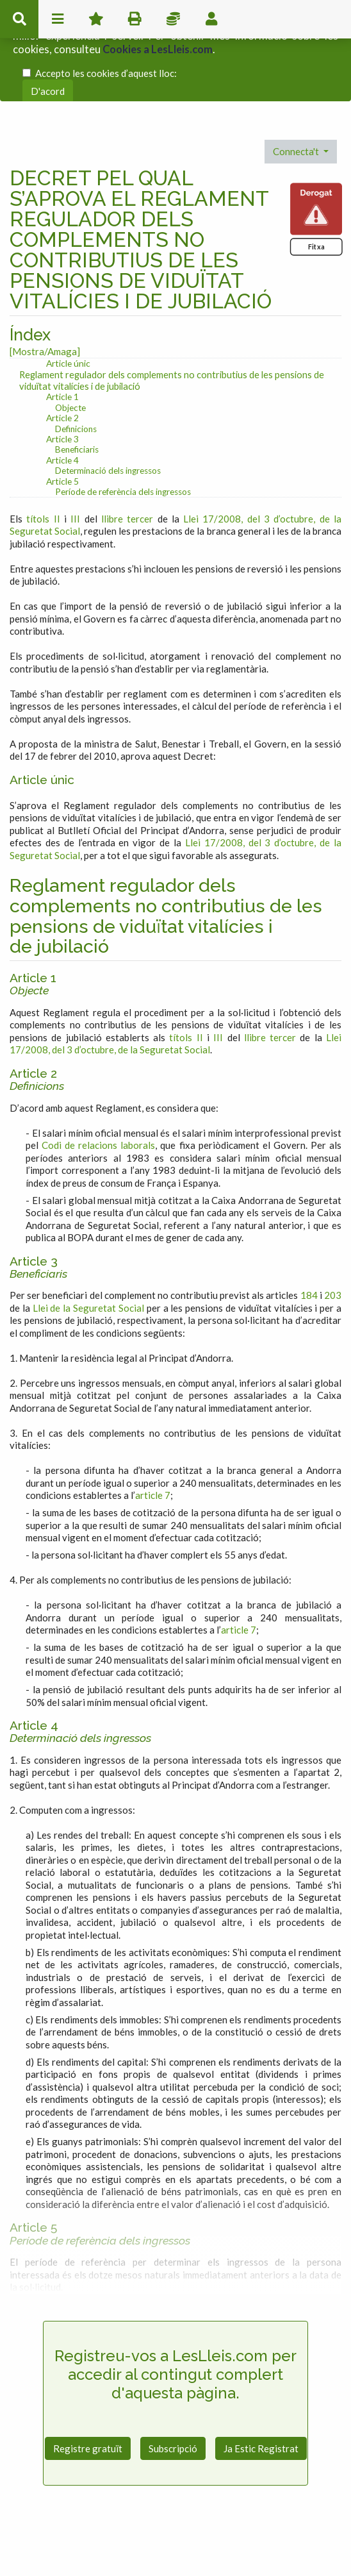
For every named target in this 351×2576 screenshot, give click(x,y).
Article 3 (62, 390)
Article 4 (62, 411)
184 (309, 1247)
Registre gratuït (87, 2400)
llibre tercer (127, 470)
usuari (211, 19)
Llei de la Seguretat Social (88, 1260)
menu (57, 19)
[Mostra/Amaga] (45, 303)
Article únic (68, 315)
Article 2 (62, 369)
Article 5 (62, 433)
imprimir (134, 19)
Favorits (96, 19)
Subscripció (173, 2400)
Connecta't (297, 104)
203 (332, 1247)
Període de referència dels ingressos (123, 444)
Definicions (76, 381)
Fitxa (316, 198)
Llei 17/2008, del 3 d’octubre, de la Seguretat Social (175, 995)
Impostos (173, 19)
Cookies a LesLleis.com (157, 42)
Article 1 (62, 348)
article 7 (152, 1447)
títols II (43, 470)
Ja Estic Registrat (261, 2400)
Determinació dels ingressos (108, 423)
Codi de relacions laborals (98, 1097)
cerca (19, 19)
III (75, 470)
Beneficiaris (77, 402)
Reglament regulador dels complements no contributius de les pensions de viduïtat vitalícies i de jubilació (171, 332)
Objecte (70, 360)
